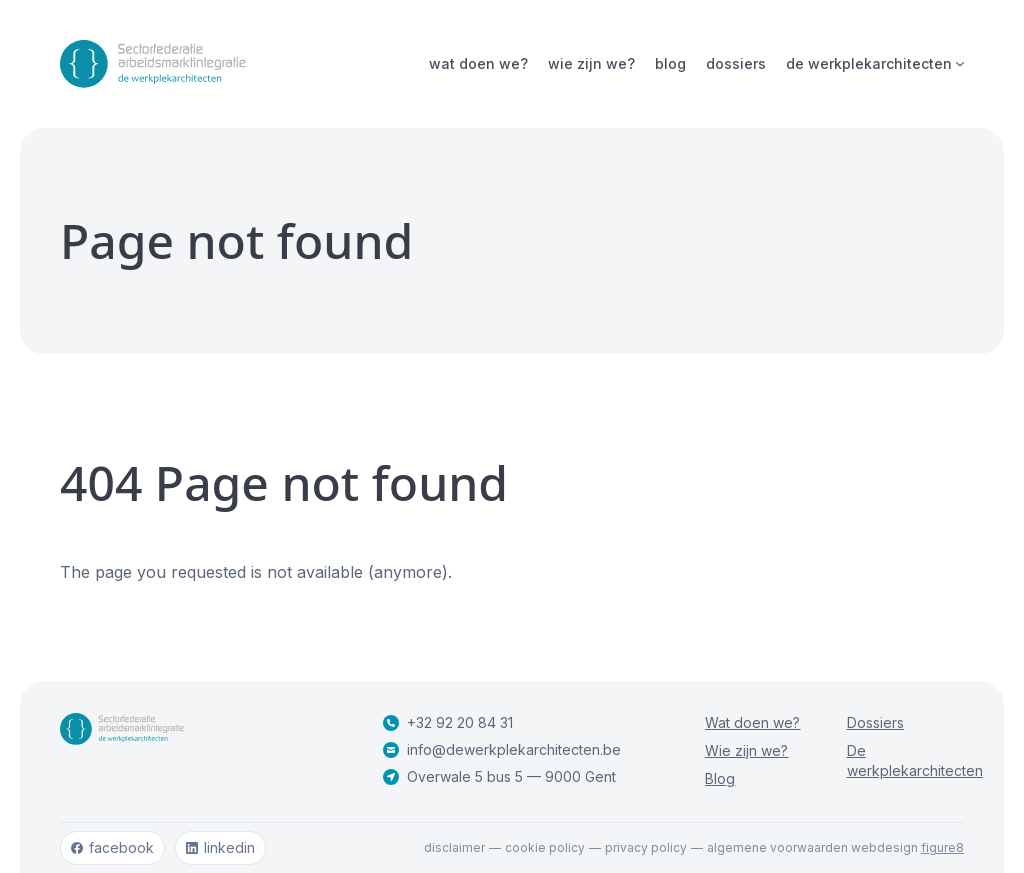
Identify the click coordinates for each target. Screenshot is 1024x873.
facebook (112, 847)
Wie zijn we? (591, 63)
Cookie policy (545, 847)
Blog (670, 63)
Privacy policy (646, 847)
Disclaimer (454, 847)
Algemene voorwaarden (777, 847)
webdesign (907, 847)
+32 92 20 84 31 (448, 722)
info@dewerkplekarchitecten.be (502, 749)
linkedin (220, 847)
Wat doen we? (478, 63)
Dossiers (736, 63)
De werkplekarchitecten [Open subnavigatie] (875, 63)
